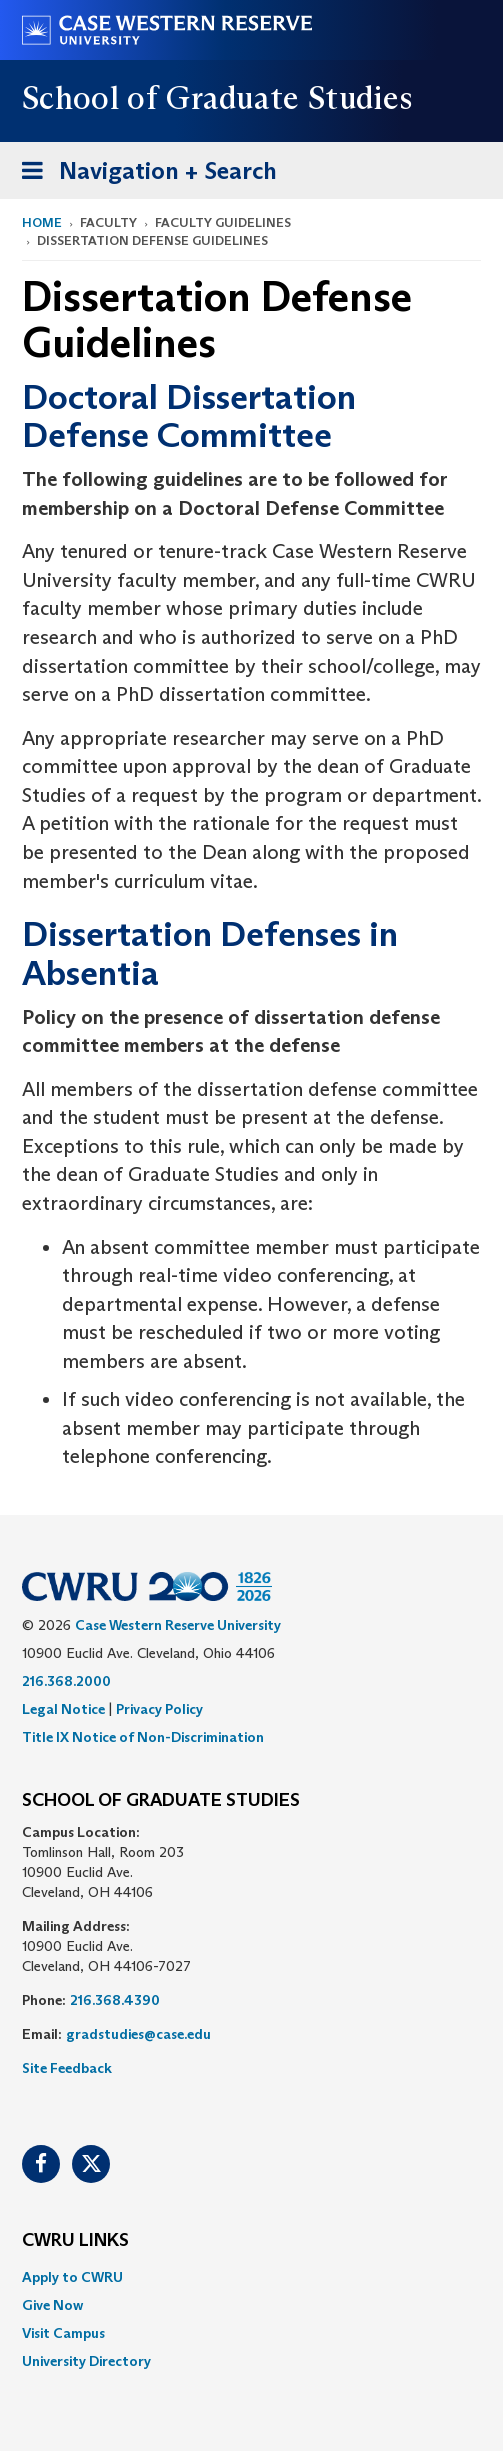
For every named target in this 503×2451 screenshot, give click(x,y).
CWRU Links (75, 2241)
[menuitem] (251, 2277)
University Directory (86, 2361)
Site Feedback (67, 2068)
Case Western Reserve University (178, 1625)
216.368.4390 (115, 2000)
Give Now (52, 2305)
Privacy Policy (159, 1709)
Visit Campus (63, 2333)
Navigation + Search (143, 174)
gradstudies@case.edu (138, 2034)
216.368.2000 (66, 1681)
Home (42, 222)
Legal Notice (63, 1709)
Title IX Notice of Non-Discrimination (143, 1737)
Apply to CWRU (72, 2277)
